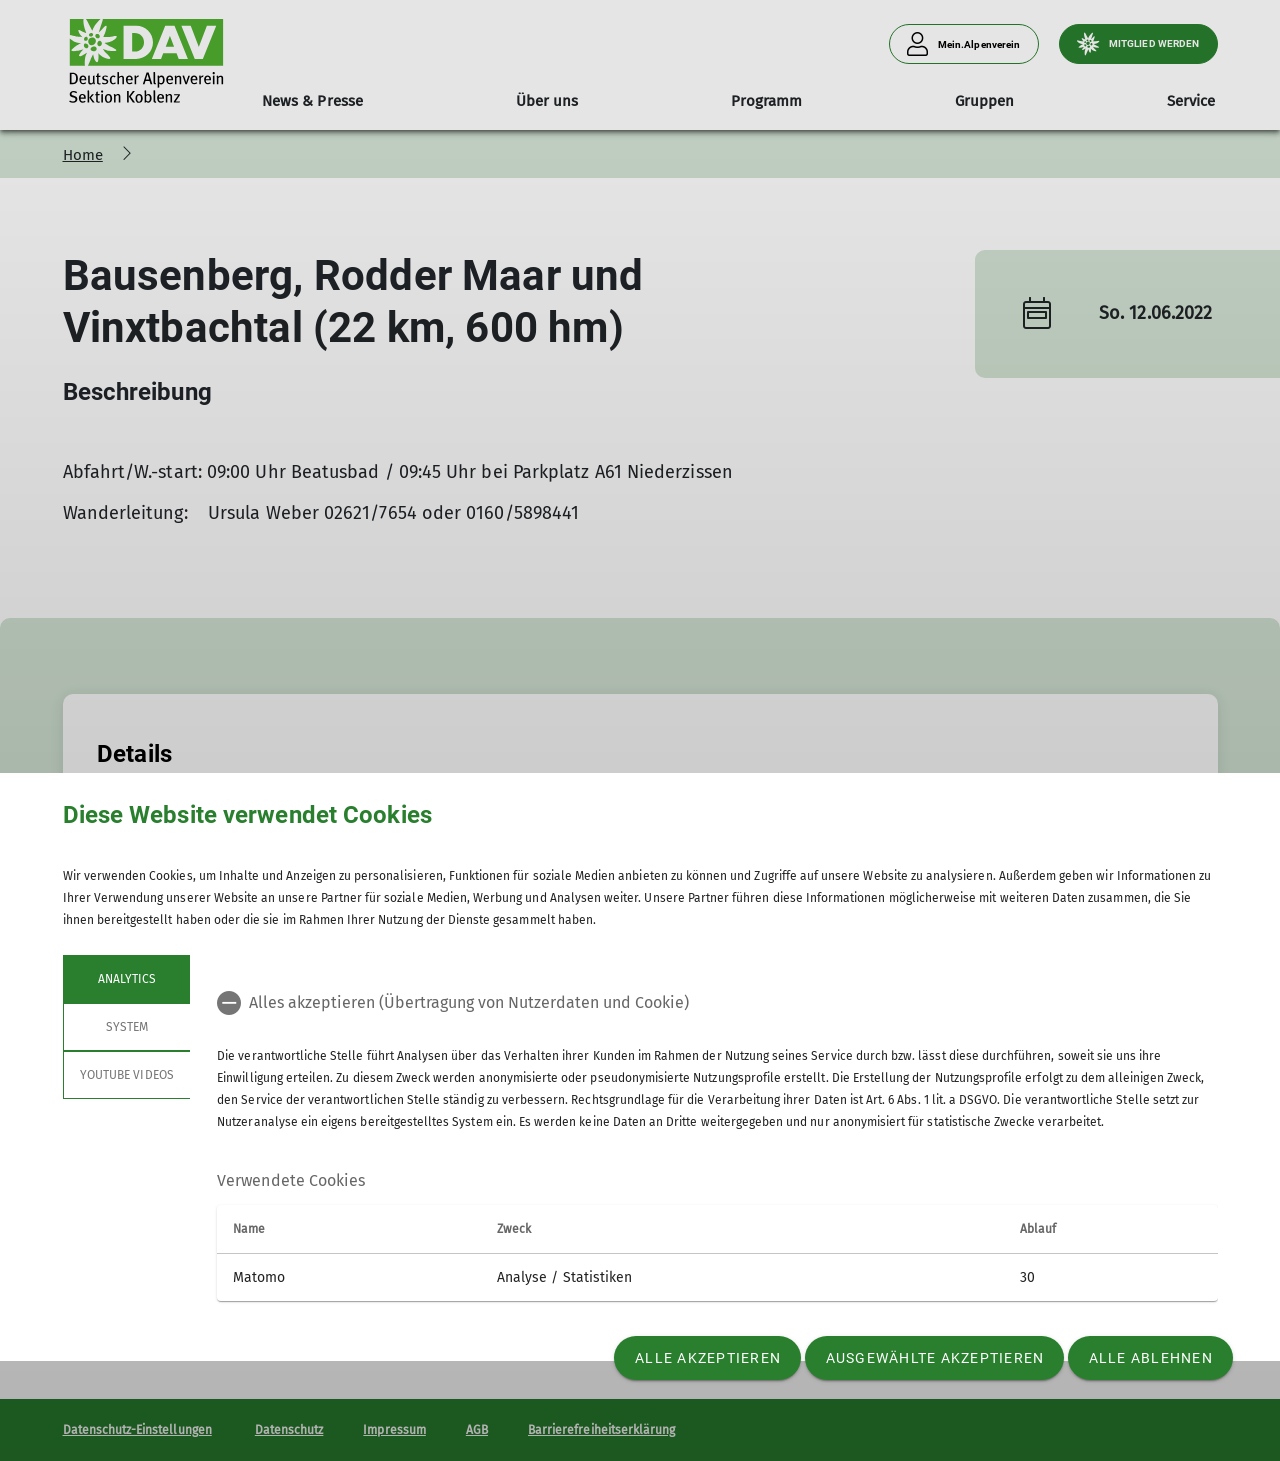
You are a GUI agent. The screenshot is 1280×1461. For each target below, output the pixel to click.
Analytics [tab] (126, 979)
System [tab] (126, 1027)
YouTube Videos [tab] (127, 1075)
